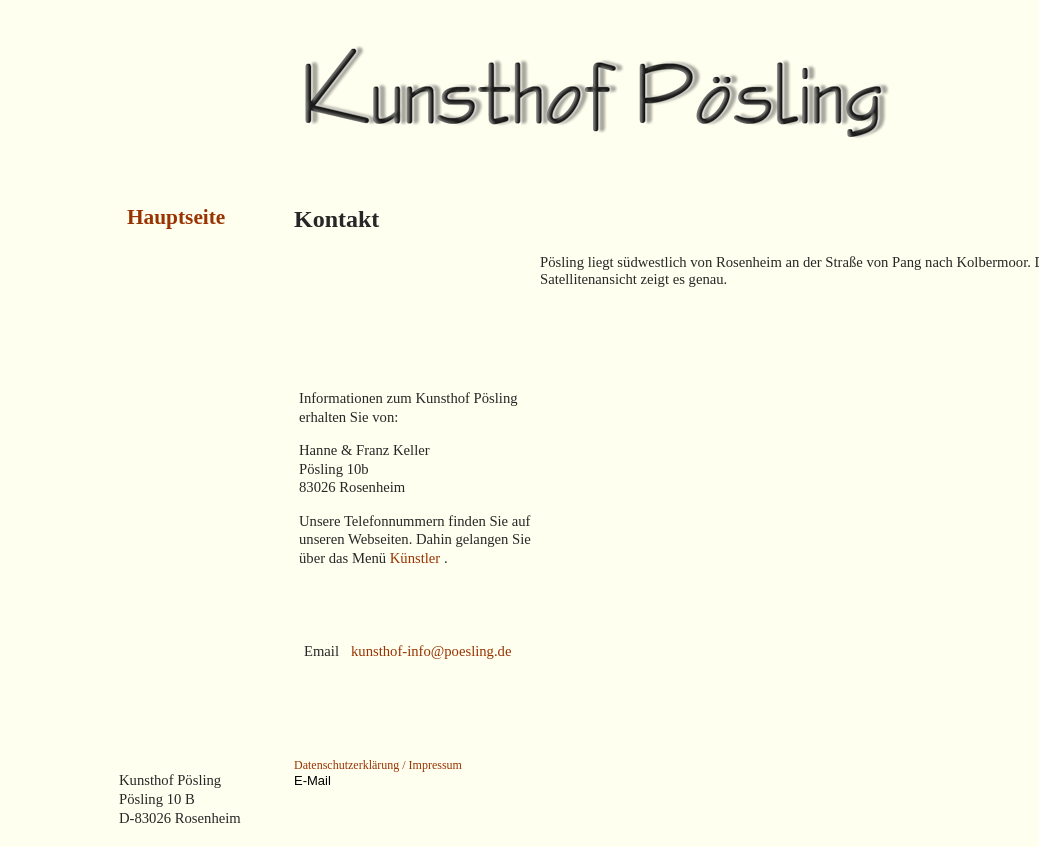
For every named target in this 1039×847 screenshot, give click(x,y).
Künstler (417, 558)
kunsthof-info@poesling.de (431, 651)
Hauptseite (176, 217)
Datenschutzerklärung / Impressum (378, 765)
